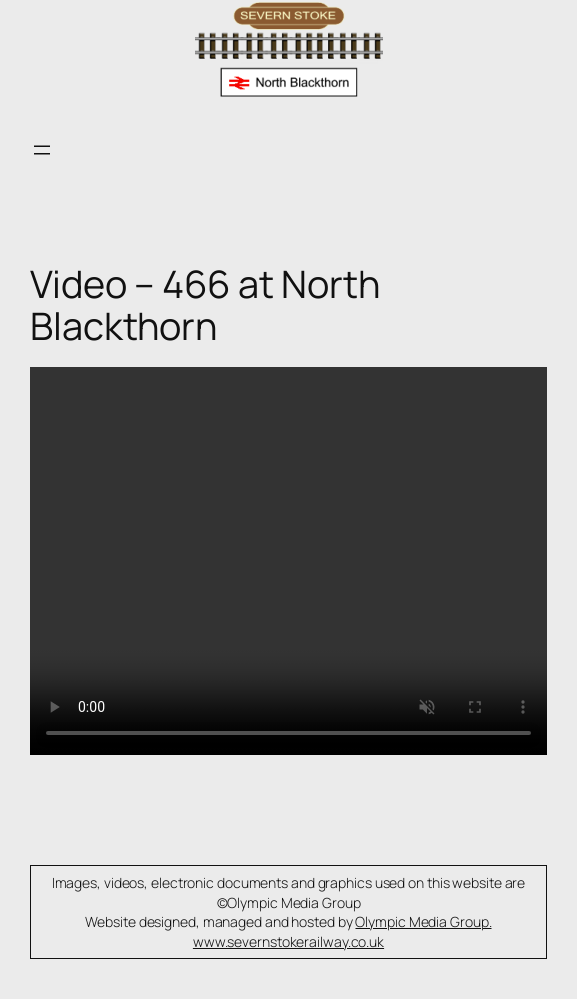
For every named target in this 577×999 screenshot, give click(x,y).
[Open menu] (42, 150)
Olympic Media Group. (423, 921)
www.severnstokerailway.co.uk (288, 941)
